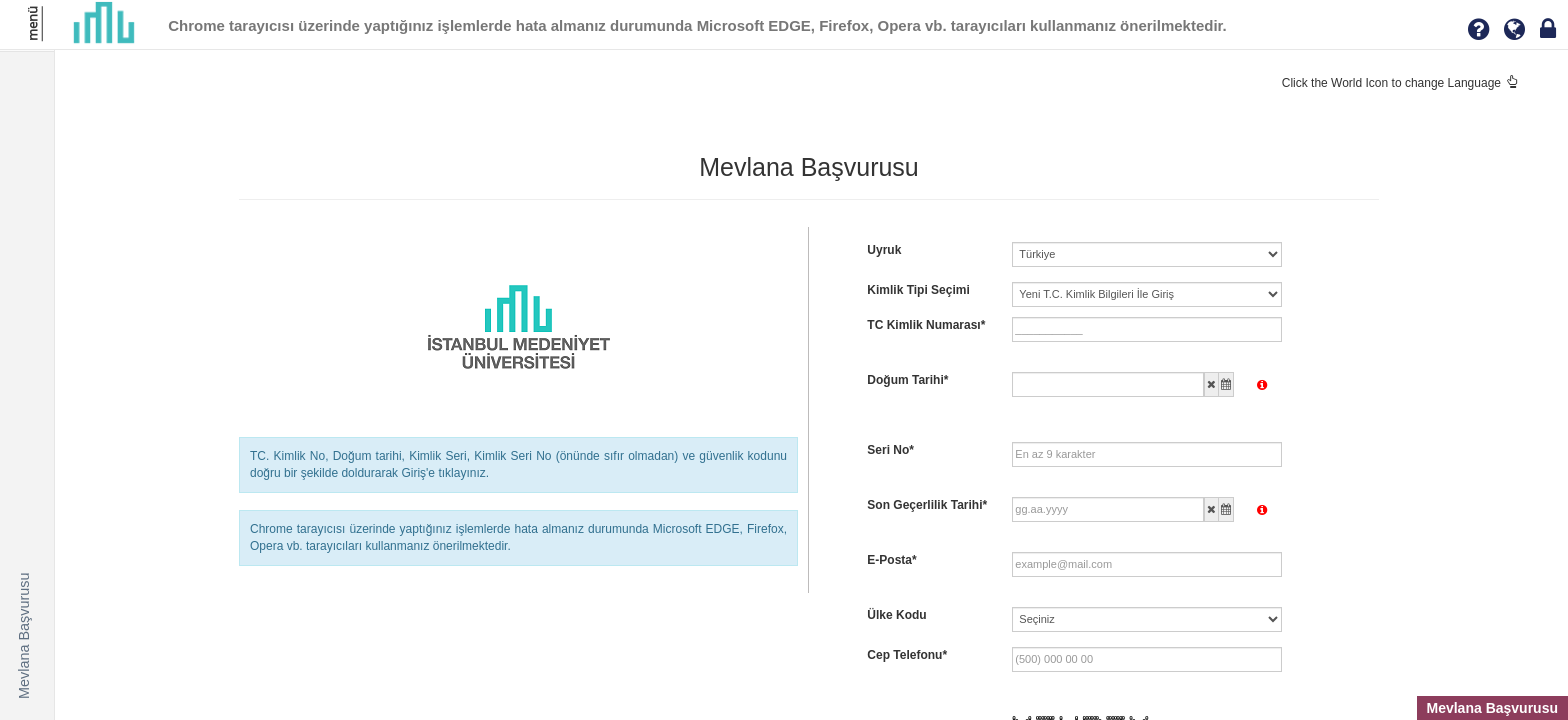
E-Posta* (891, 560)
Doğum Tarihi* (907, 380)
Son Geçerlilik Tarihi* (927, 505)
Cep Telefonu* (907, 655)
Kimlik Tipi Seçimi (918, 290)
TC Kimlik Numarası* (926, 325)
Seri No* (890, 450)
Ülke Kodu (896, 615)
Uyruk (884, 250)
